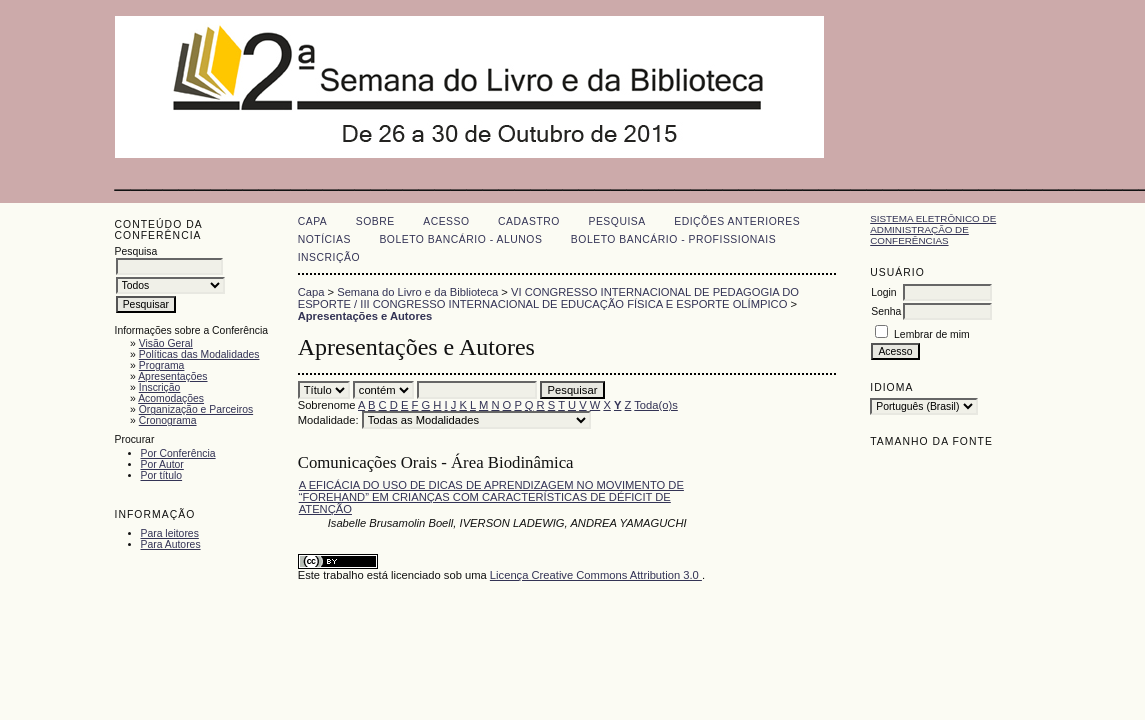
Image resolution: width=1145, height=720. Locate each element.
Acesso (446, 221)
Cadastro (529, 221)
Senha (886, 311)
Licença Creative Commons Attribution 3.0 (596, 575)
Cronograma (168, 420)
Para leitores (170, 533)
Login (883, 292)
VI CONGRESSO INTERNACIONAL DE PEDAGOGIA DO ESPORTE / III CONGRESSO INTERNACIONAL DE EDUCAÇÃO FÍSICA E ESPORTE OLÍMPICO (548, 298)
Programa (162, 365)
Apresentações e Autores (365, 316)
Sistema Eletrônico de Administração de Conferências (933, 229)
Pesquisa (616, 221)
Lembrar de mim (932, 334)
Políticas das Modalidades (199, 354)
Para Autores (171, 544)
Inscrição (160, 387)
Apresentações (172, 376)
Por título (162, 475)
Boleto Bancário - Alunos (460, 239)
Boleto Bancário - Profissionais (673, 239)
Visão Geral (166, 343)
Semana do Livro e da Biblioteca (417, 292)
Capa (313, 221)
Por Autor (162, 464)
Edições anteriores (737, 221)
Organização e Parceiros (196, 409)
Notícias (324, 239)
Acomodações (171, 398)
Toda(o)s (656, 405)
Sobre (375, 221)
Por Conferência (178, 453)
